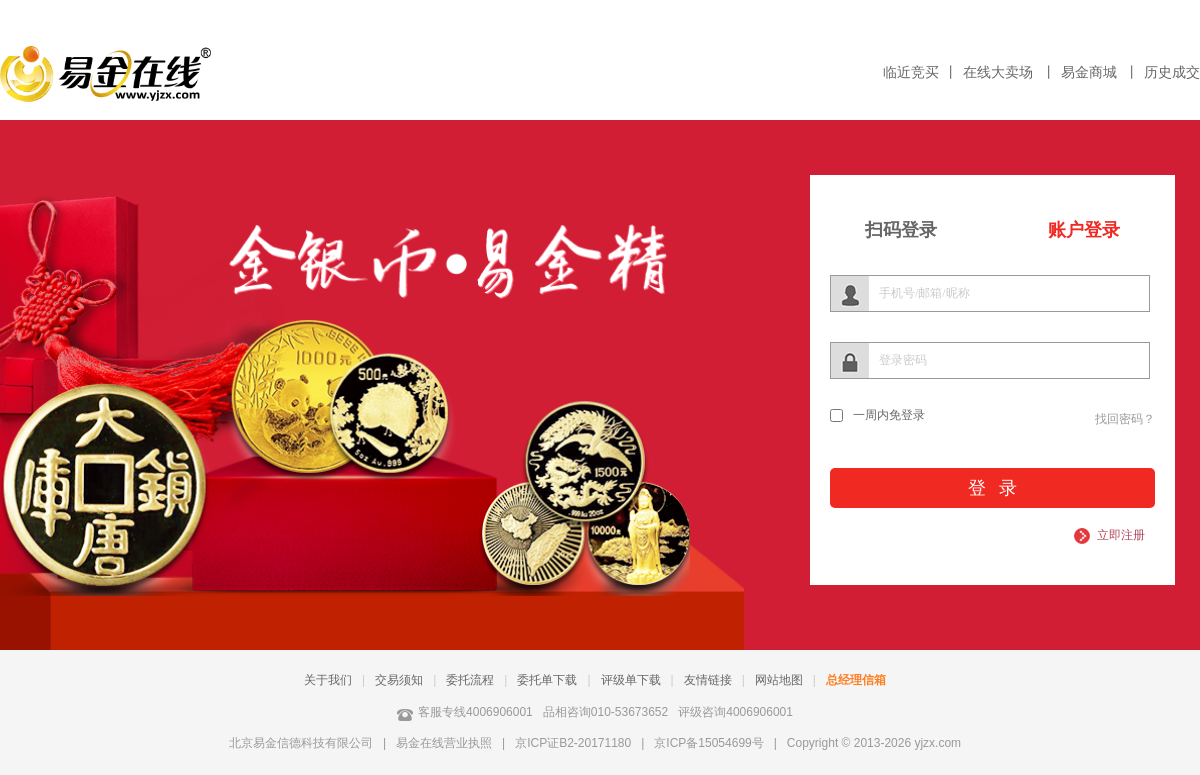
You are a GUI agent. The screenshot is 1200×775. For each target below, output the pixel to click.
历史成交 (1172, 72)
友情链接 (708, 680)
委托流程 (470, 680)
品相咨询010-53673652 (605, 712)
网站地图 (779, 680)
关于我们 (328, 680)
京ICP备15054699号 (708, 743)
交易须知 (399, 680)
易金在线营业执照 (444, 743)
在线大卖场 (1000, 72)
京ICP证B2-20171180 (573, 743)
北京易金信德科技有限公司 (301, 743)
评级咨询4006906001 (735, 712)
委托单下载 (547, 680)
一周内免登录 (889, 415)
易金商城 (1091, 72)
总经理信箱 (856, 680)
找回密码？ (1125, 419)
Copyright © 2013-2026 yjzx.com (874, 743)
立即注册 (1121, 535)
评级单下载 (631, 680)
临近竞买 (911, 72)
